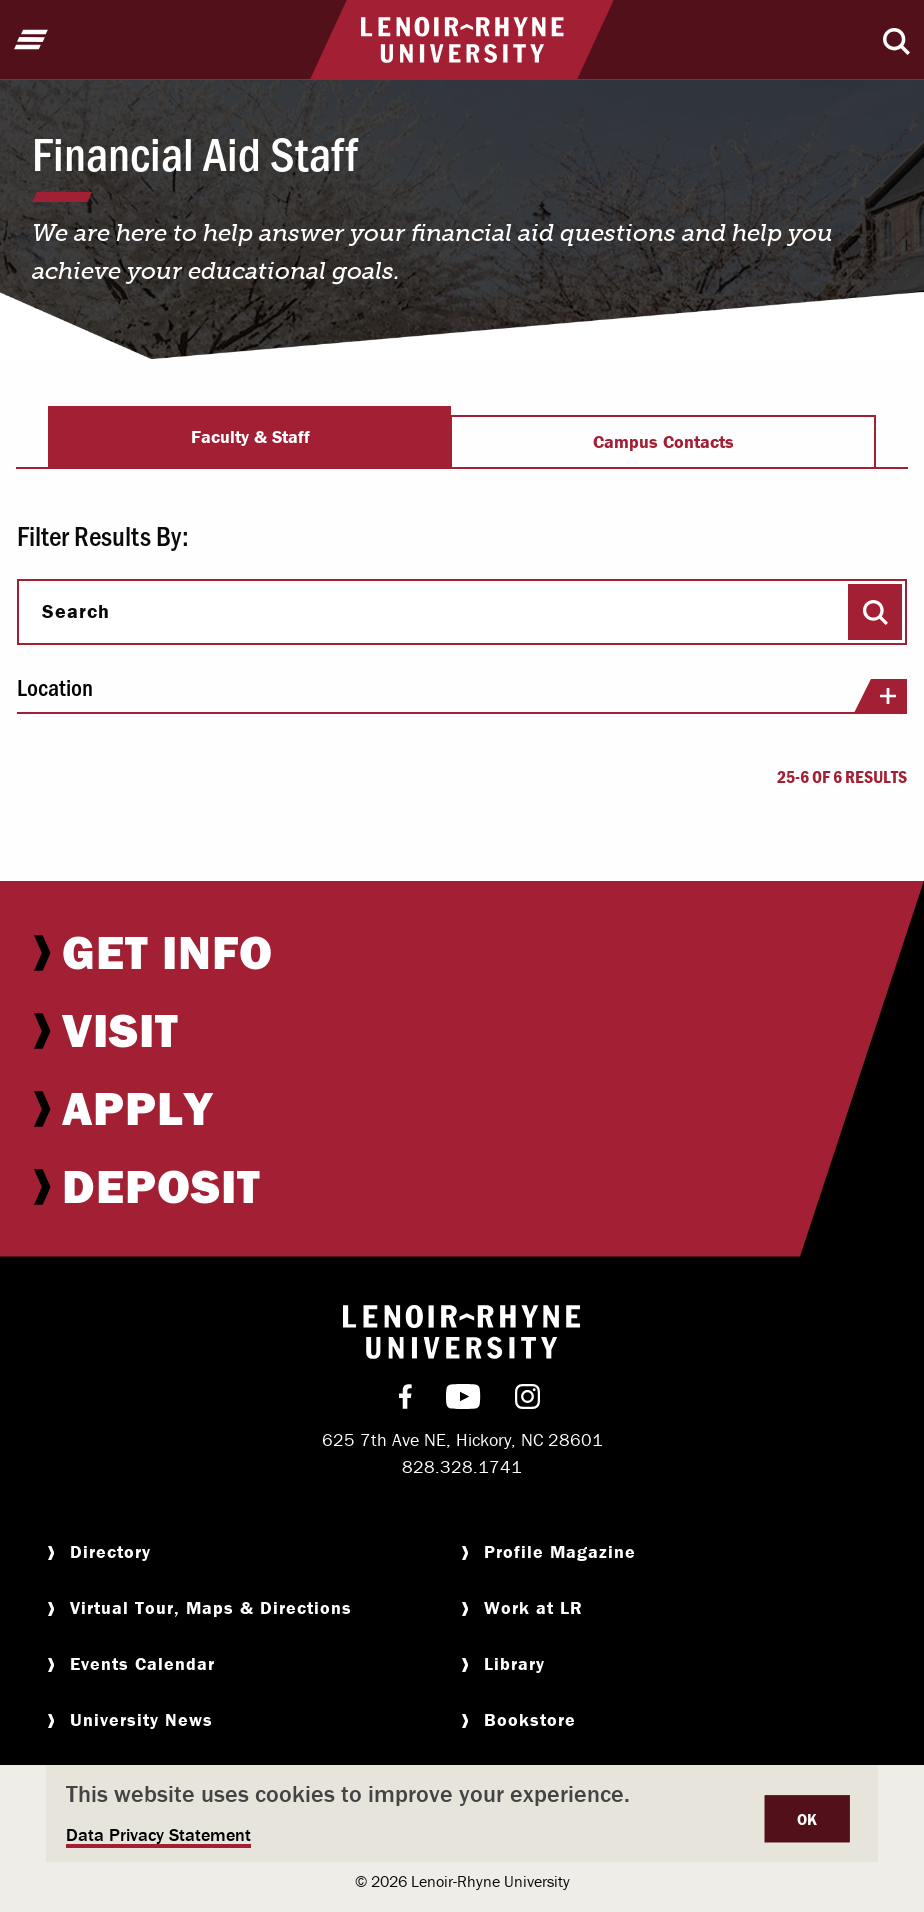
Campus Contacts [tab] (663, 441)
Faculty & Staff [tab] (250, 436)
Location (462, 694)
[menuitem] (462, 952)
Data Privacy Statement (158, 1834)
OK (807, 1819)
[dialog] (462, 1813)
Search (76, 611)
